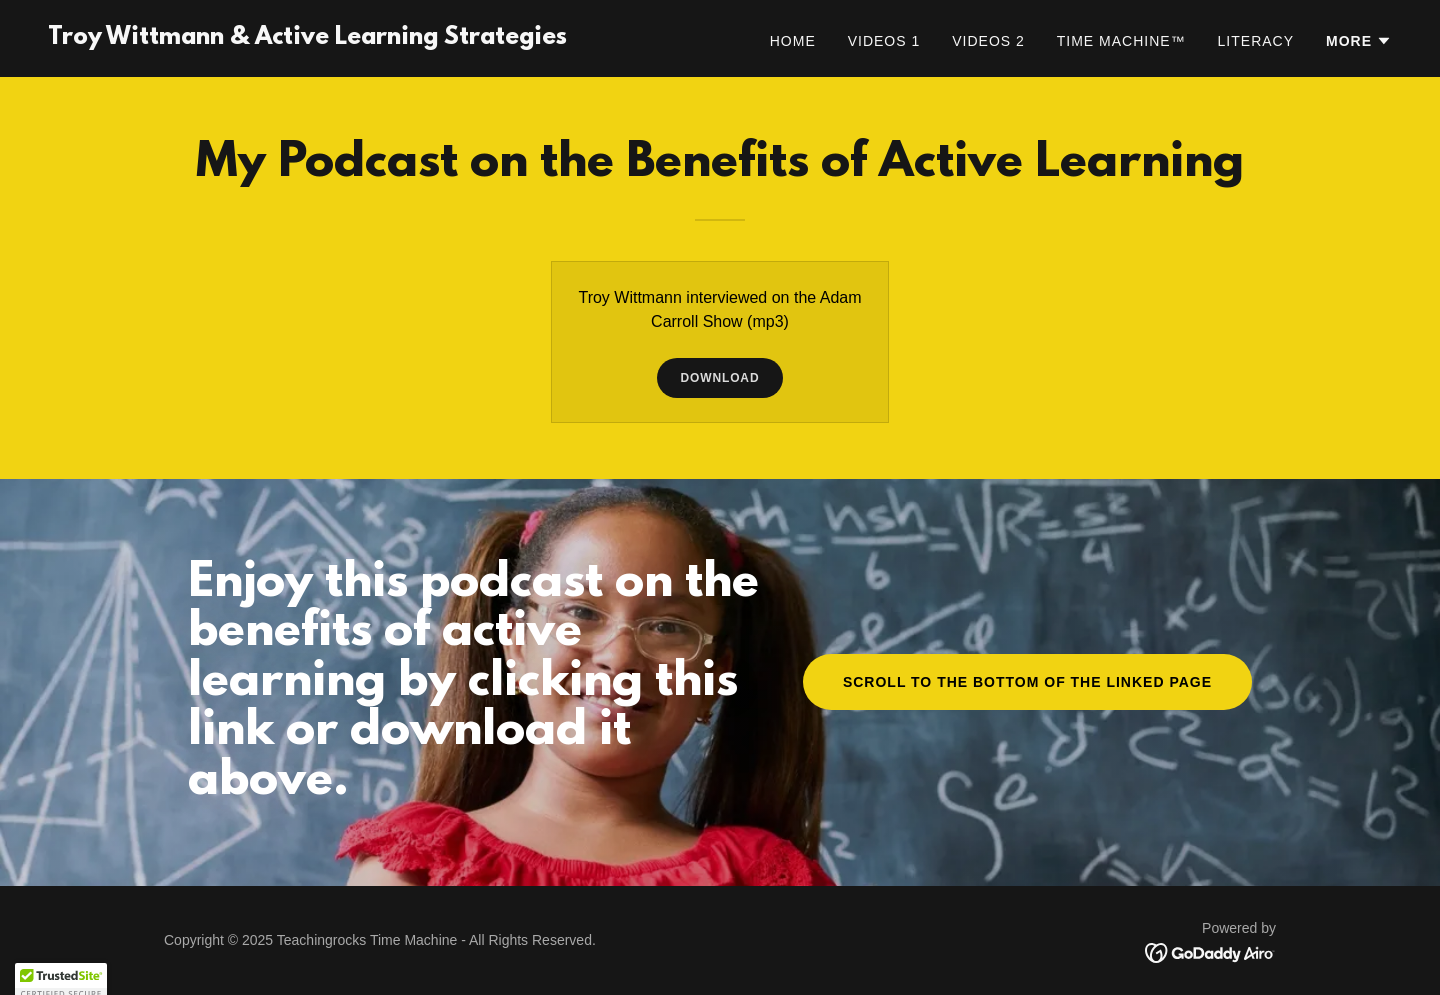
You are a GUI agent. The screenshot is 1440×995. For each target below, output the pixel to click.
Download (720, 378)
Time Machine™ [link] (1121, 41)
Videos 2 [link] (988, 41)
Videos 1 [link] (884, 41)
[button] (1359, 41)
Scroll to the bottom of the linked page (1027, 682)
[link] (307, 38)
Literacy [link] (1256, 41)
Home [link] (793, 41)
